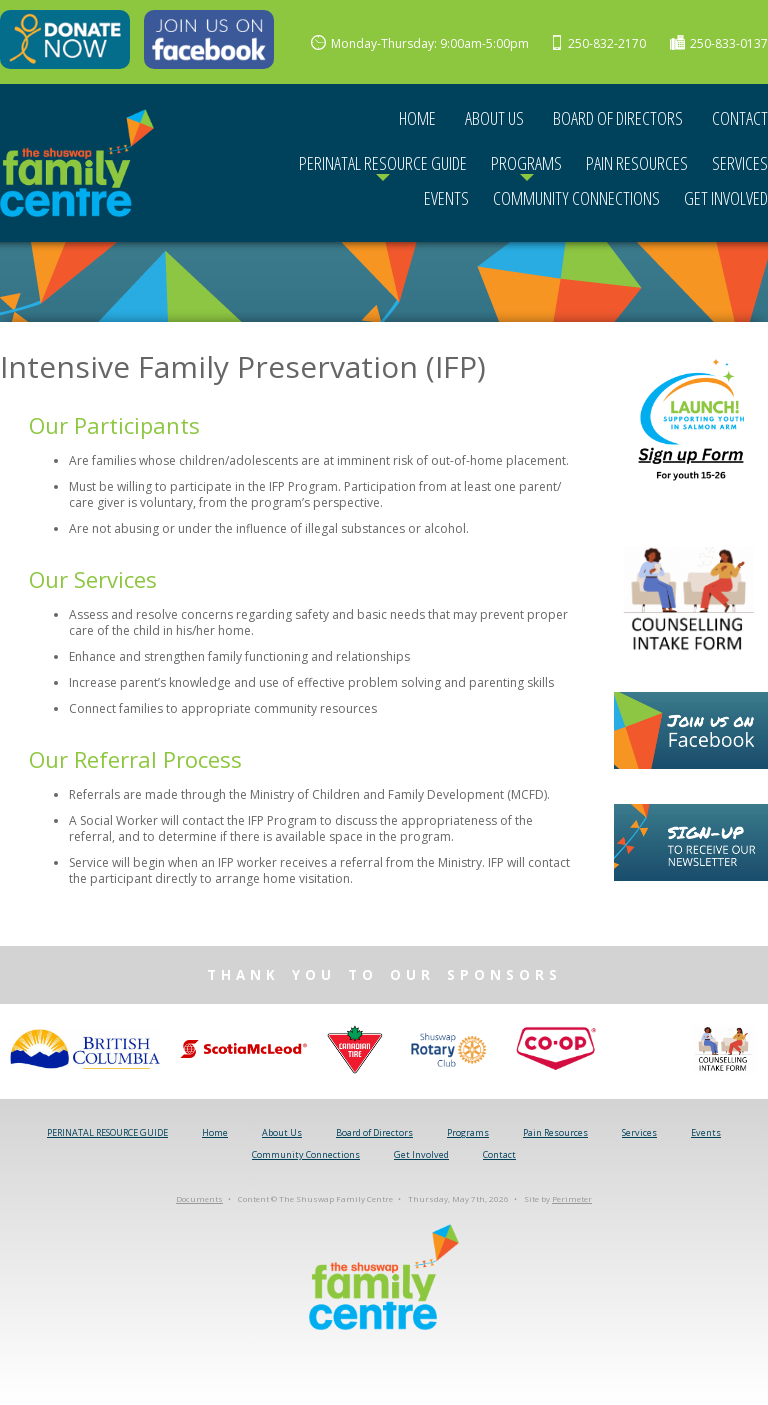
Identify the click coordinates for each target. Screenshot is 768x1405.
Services (740, 163)
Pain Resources (637, 163)
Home (417, 118)
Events (446, 198)
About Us (494, 118)
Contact (740, 118)
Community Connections (576, 198)
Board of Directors (618, 118)
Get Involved (726, 198)
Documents (199, 1199)
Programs (526, 163)
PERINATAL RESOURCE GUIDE (383, 163)
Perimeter (572, 1199)
